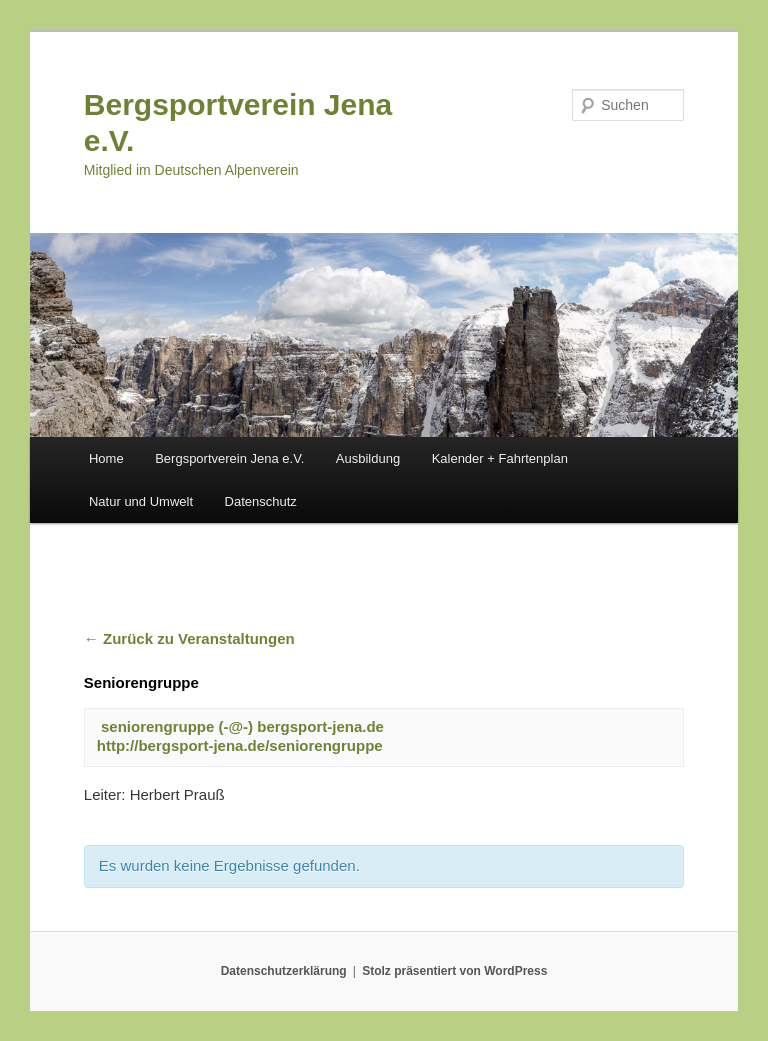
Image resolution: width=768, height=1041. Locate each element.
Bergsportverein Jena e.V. (229, 458)
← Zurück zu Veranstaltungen (189, 638)
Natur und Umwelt (141, 501)
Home (106, 458)
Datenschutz (261, 501)
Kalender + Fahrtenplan (500, 458)
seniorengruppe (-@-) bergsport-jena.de (242, 726)
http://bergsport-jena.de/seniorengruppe (240, 745)
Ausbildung (368, 458)
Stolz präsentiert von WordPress (454, 971)
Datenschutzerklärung (284, 971)
